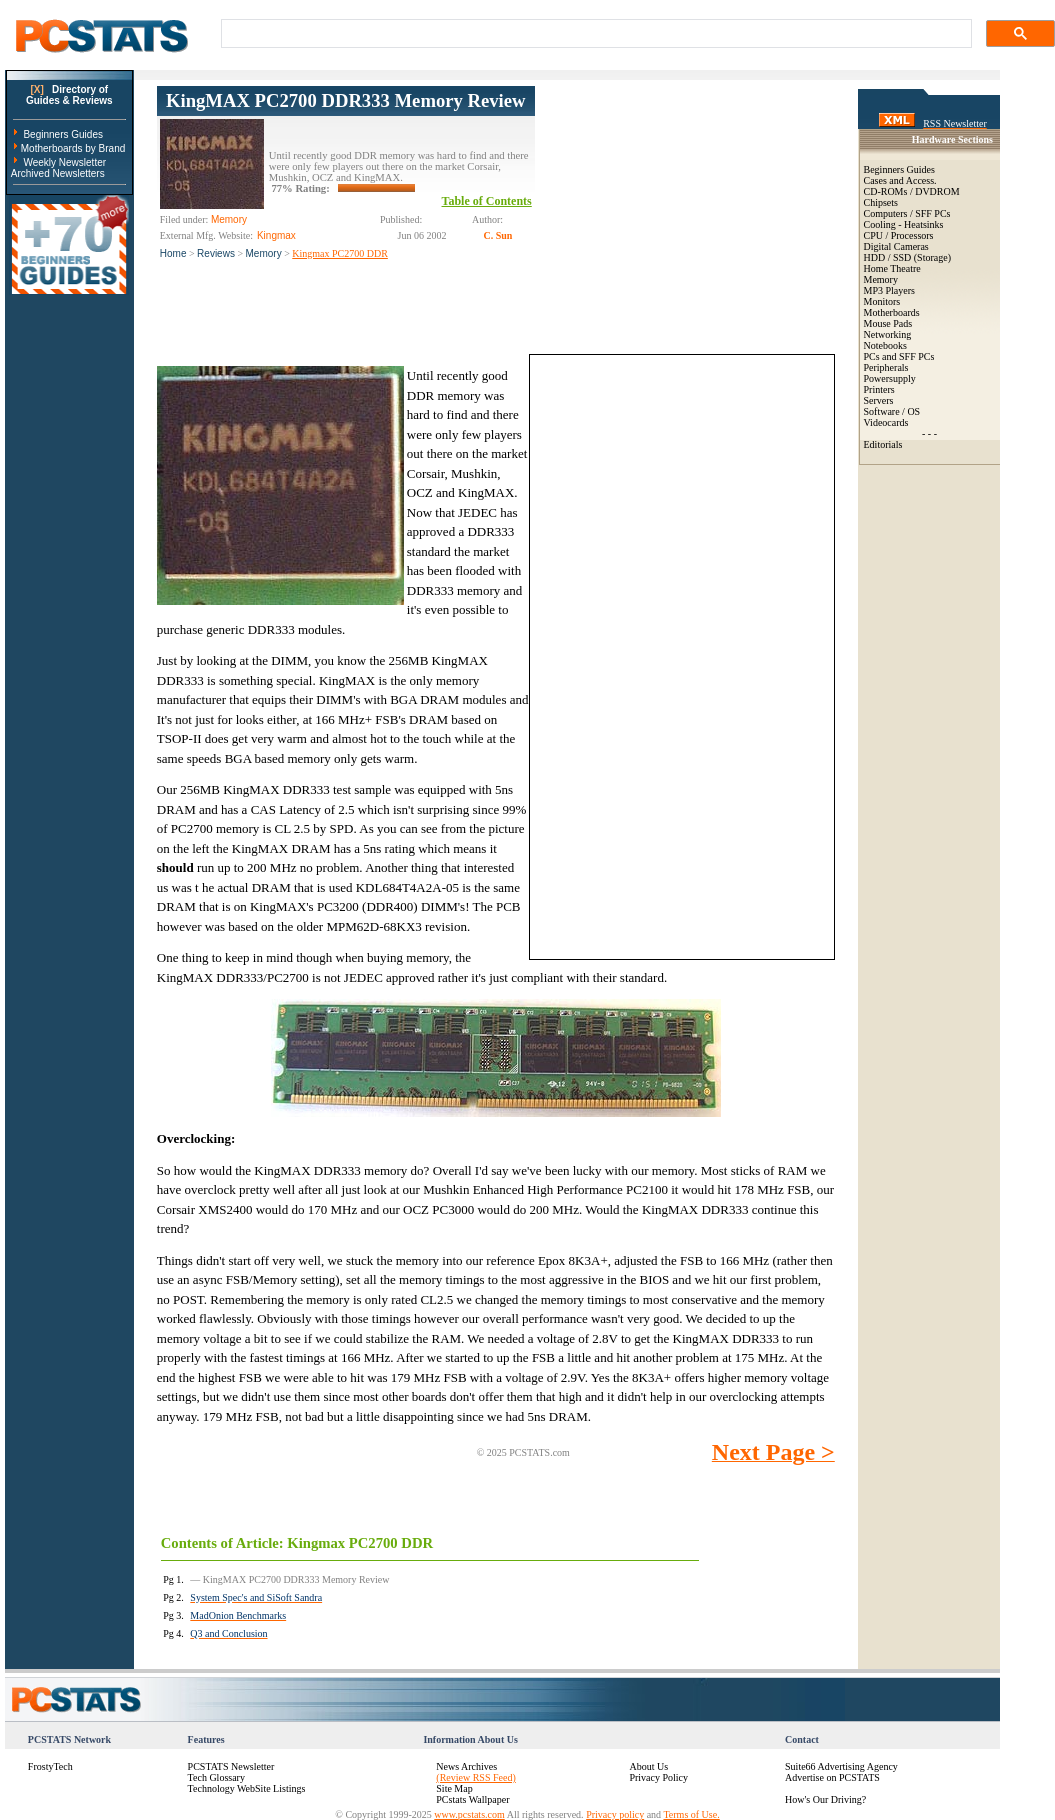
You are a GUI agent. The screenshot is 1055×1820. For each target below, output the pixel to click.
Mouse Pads (888, 323)
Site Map (454, 1788)
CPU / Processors (899, 235)
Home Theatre (892, 268)
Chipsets (881, 202)
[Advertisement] (685, 211)
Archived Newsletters (58, 173)
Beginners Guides (63, 134)
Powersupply (890, 378)
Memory (264, 253)
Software (882, 411)
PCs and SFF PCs (899, 356)
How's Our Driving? (825, 1799)
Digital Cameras (896, 246)
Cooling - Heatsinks (904, 224)
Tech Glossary (216, 1777)
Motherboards (892, 312)
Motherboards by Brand (73, 148)
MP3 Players (889, 290)
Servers (879, 400)
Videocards (886, 422)
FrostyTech (50, 1766)
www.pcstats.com (469, 1814)
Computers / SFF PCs (907, 213)
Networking (888, 334)
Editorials (883, 444)
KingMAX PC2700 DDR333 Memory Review (346, 100)
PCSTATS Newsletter (231, 1766)
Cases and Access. (900, 180)
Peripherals (886, 367)
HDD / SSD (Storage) (908, 257)
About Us (648, 1766)
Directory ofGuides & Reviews (69, 95)
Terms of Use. (691, 1814)
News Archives (466, 1766)
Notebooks (885, 345)
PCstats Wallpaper (472, 1799)
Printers (879, 389)
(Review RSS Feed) (475, 1777)
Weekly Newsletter (64, 162)
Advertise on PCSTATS (832, 1777)
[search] (594, 34)
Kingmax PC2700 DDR (340, 253)
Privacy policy (615, 1814)
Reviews (216, 253)
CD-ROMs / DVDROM (912, 191)
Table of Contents (487, 201)
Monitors (882, 301)
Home (173, 253)
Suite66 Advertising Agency (841, 1766)
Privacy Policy (658, 1777)
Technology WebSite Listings (247, 1788)
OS (913, 411)
